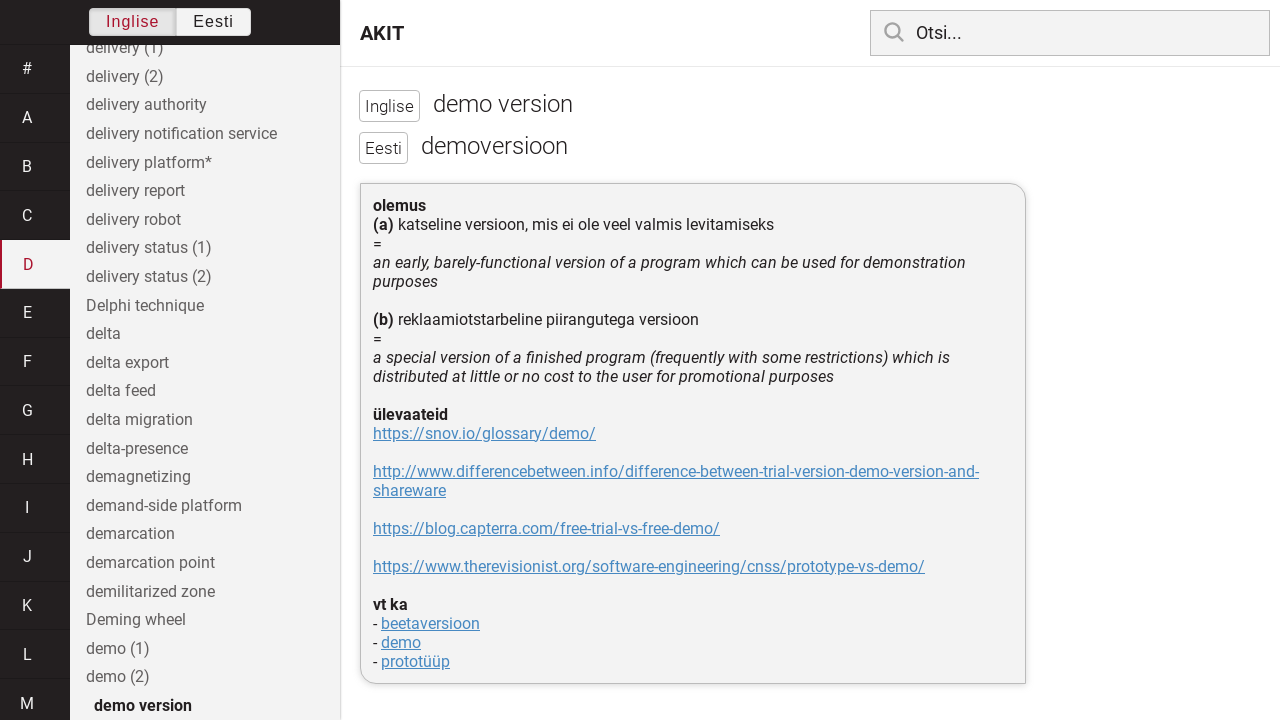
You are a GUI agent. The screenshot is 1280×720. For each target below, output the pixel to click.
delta (103, 333)
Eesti (213, 21)
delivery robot (133, 219)
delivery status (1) (149, 247)
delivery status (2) (149, 276)
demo (401, 642)
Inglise (132, 21)
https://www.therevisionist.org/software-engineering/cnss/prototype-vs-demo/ (649, 566)
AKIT (382, 33)
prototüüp (415, 661)
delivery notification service (181, 133)
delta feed (121, 390)
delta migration (139, 419)
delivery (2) (125, 76)
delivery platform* (149, 162)
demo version (143, 705)
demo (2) (118, 676)
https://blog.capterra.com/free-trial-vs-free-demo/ (546, 528)
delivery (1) (125, 47)
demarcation (130, 533)
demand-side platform (164, 505)
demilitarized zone (150, 591)
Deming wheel (136, 619)
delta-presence (137, 448)
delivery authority (146, 104)
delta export (127, 362)
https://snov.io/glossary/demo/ (484, 433)
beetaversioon (430, 623)
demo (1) (118, 648)
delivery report (135, 190)
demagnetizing (138, 476)
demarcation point (150, 562)
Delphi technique (145, 305)
